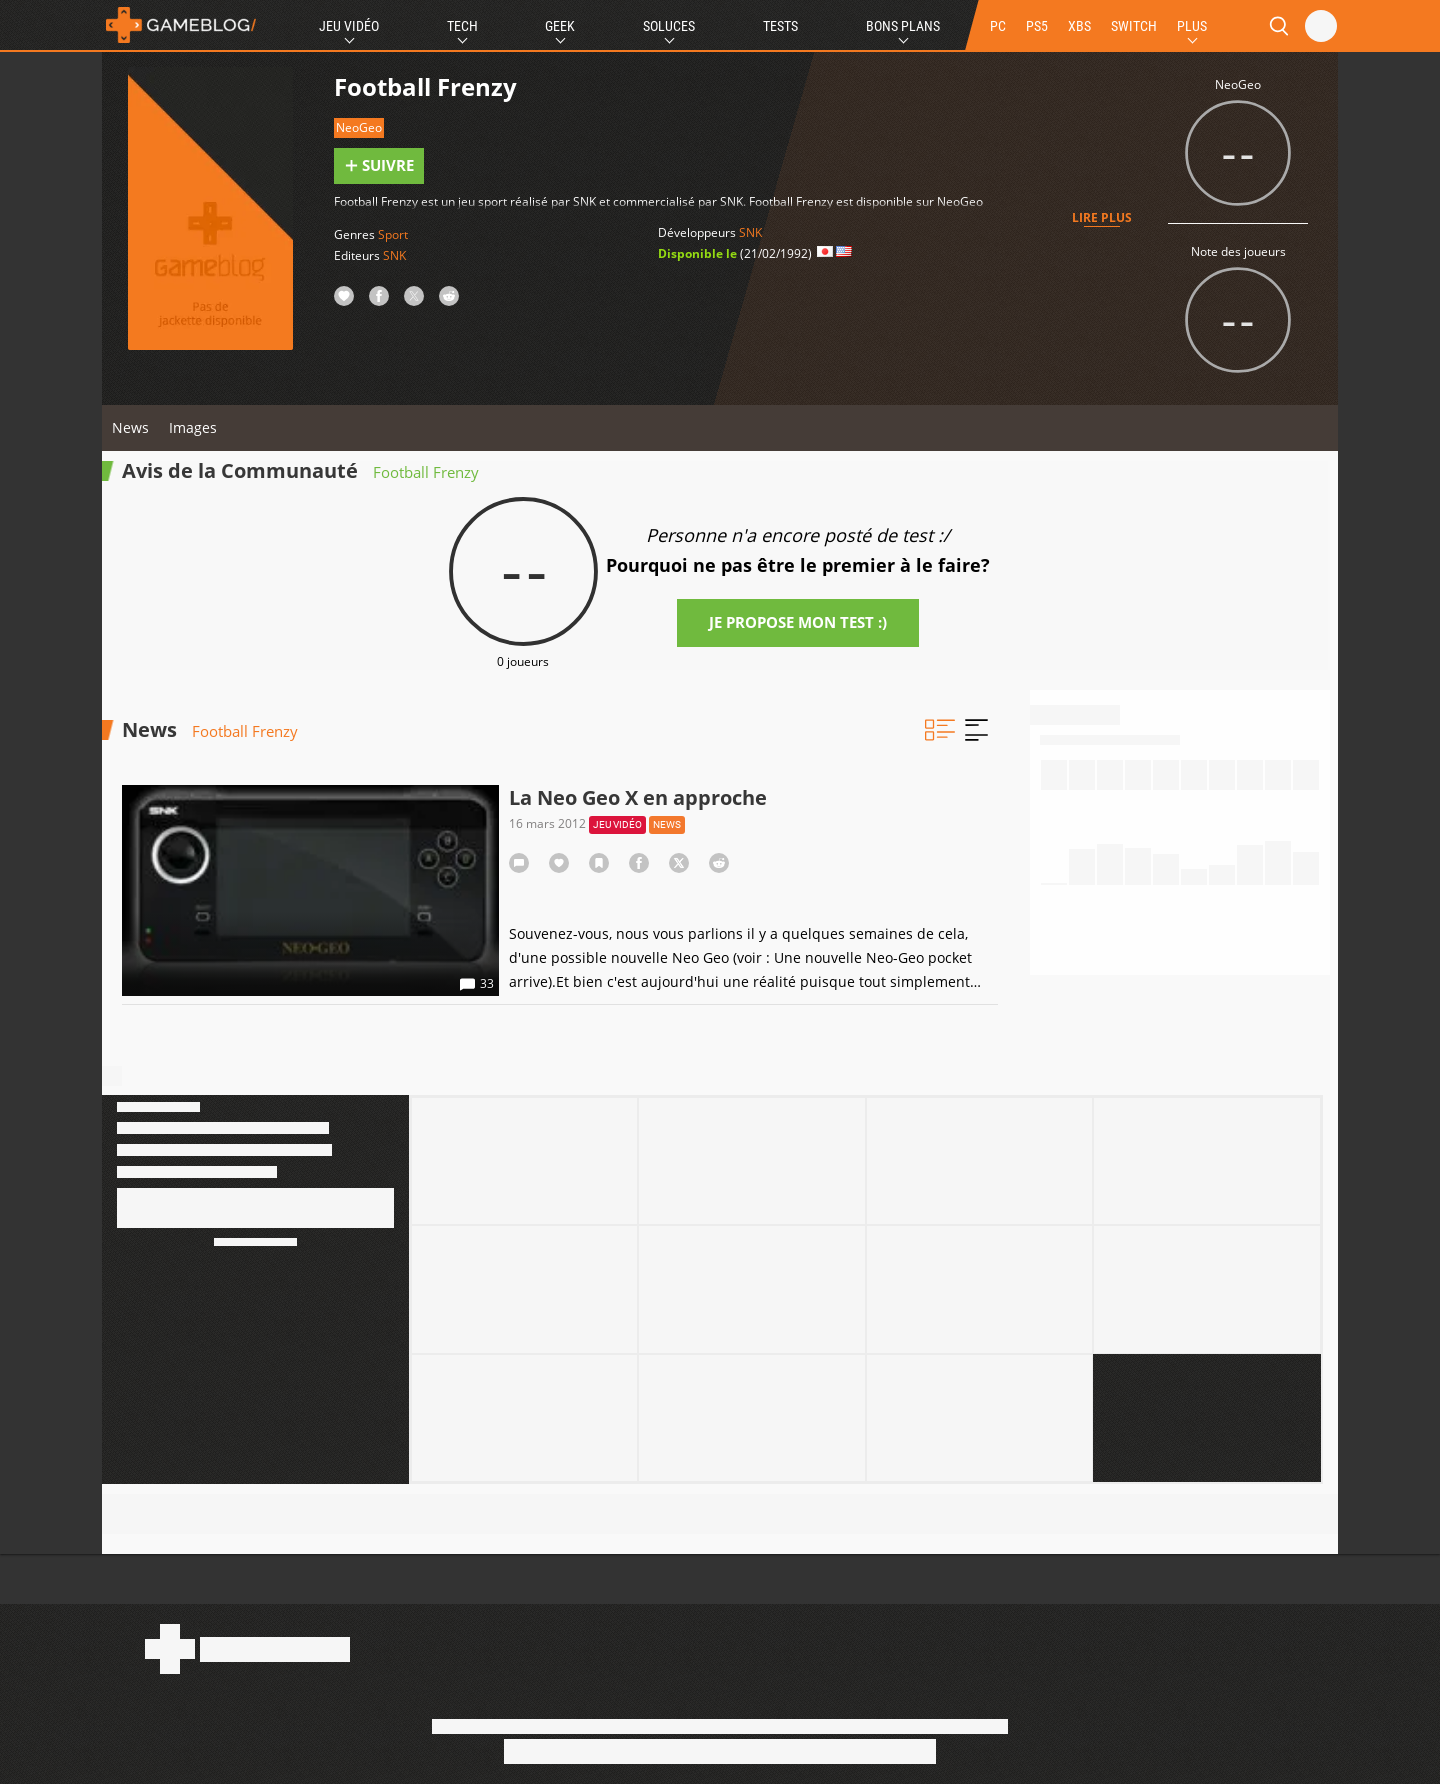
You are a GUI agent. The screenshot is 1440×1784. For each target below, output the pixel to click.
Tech (462, 26)
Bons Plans (903, 26)
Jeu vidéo (617, 824)
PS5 (1037, 26)
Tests (780, 26)
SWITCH (1134, 26)
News (130, 427)
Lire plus (1102, 217)
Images (193, 427)
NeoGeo (359, 127)
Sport (393, 234)
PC (998, 26)
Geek (560, 26)
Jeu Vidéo (349, 26)
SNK (394, 255)
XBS (1079, 26)
